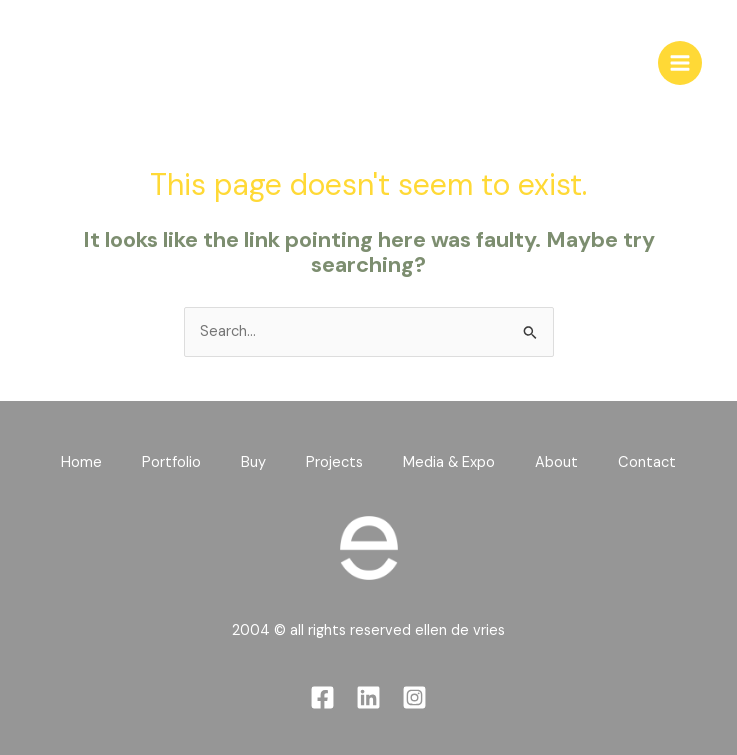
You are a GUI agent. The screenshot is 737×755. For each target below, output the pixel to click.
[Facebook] (322, 697)
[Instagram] (414, 697)
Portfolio (171, 462)
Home (81, 462)
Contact (647, 462)
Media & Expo (449, 462)
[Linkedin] (368, 697)
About (556, 462)
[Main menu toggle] (680, 63)
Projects (334, 462)
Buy (253, 462)
